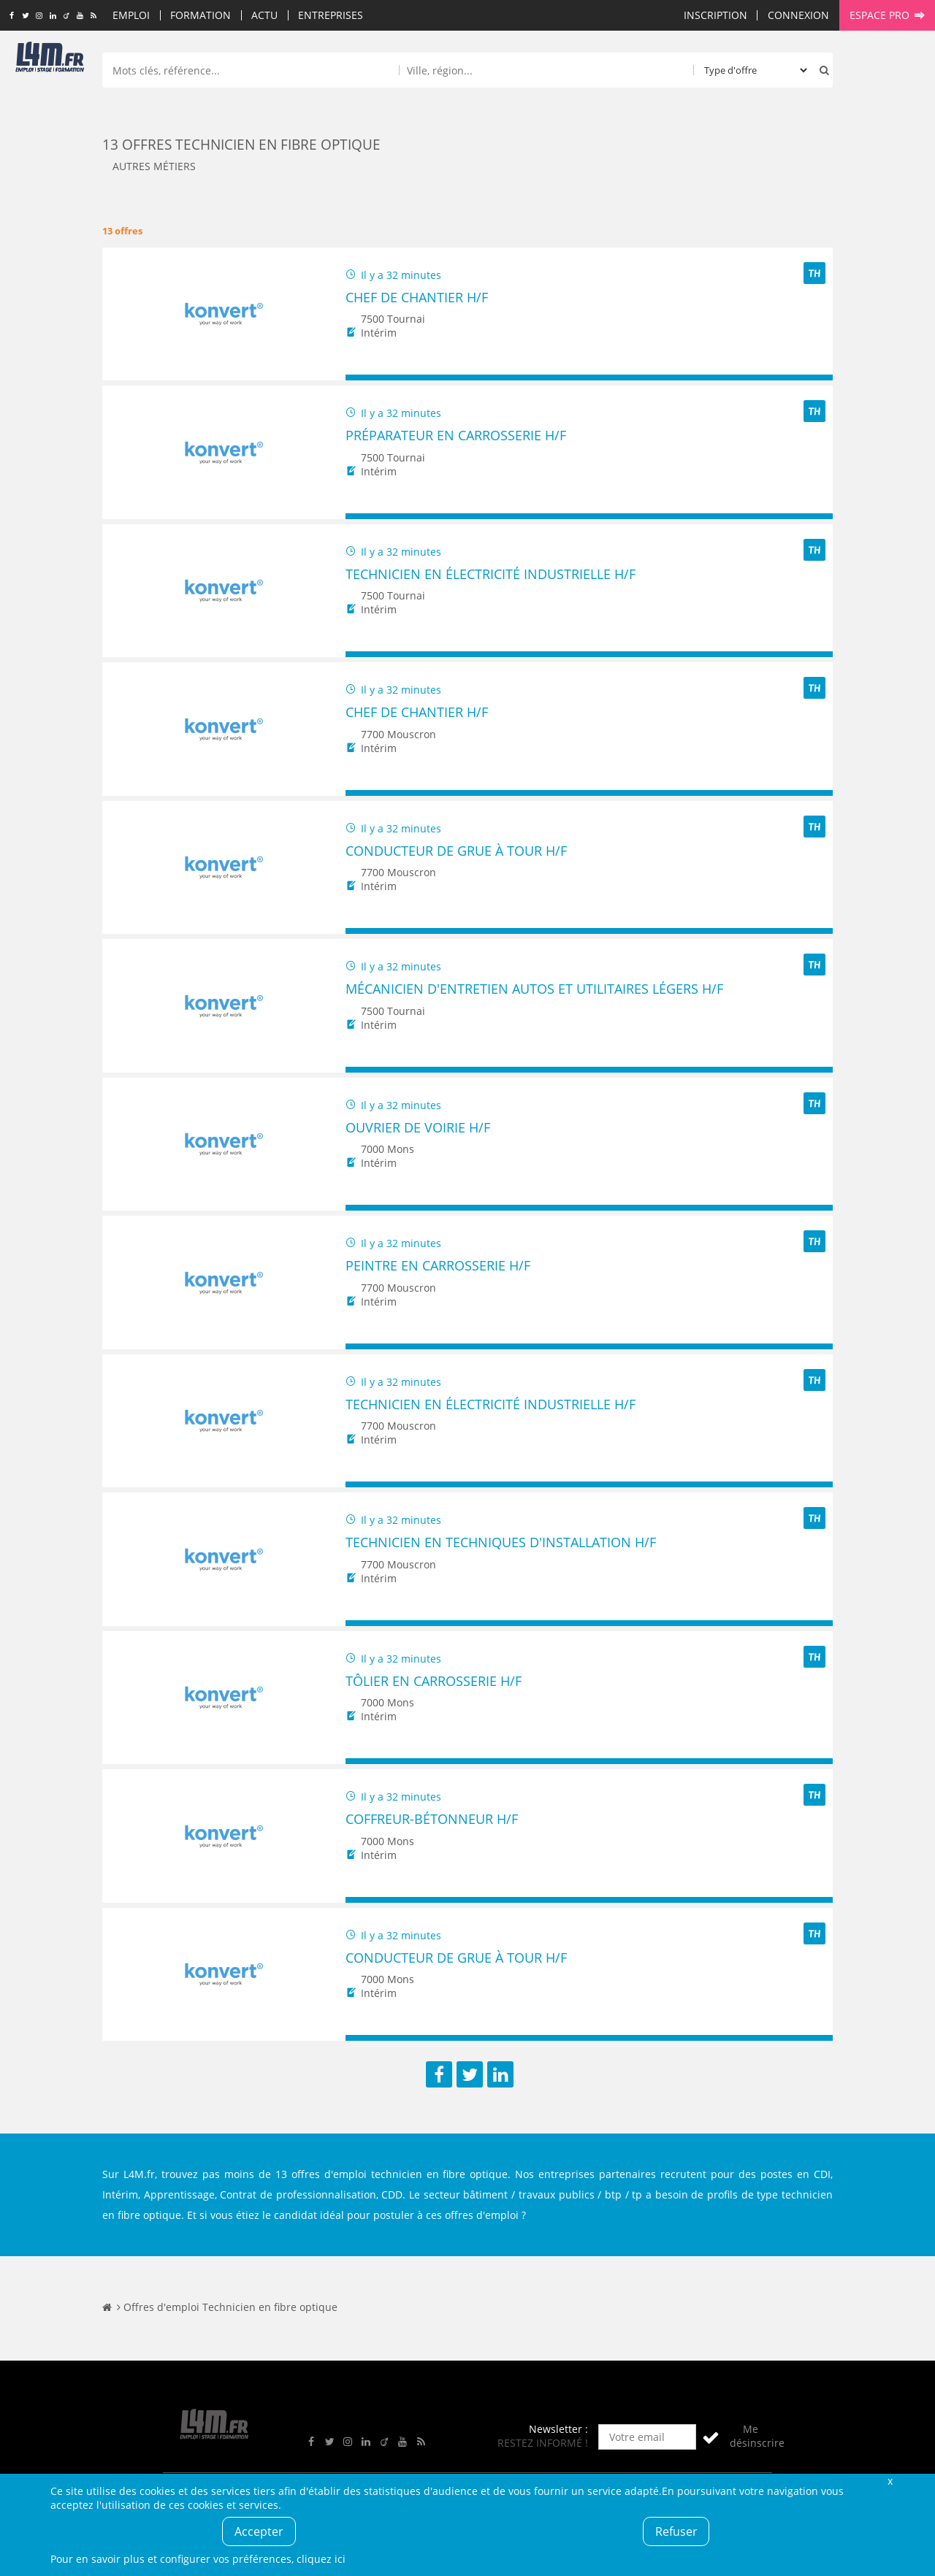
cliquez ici (321, 2559)
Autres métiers (154, 166)
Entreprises (330, 15)
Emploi (131, 15)
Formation (200, 15)
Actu (264, 15)
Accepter (258, 2531)
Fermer (890, 2481)
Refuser (676, 2531)
